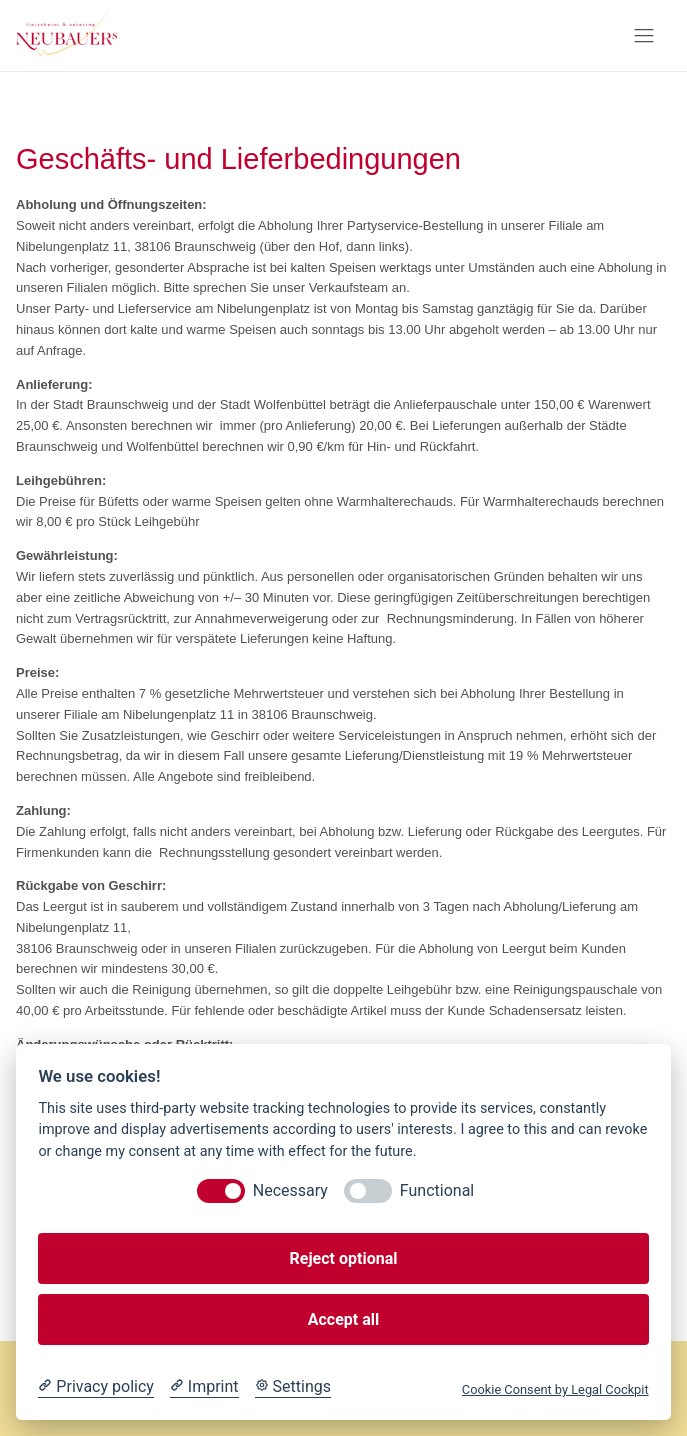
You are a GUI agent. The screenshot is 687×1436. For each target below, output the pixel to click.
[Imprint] (204, 1387)
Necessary (290, 1190)
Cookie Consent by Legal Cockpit (555, 1389)
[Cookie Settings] (293, 1387)
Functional (437, 1190)
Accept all (343, 1319)
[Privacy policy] (95, 1387)
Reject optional (344, 1258)
